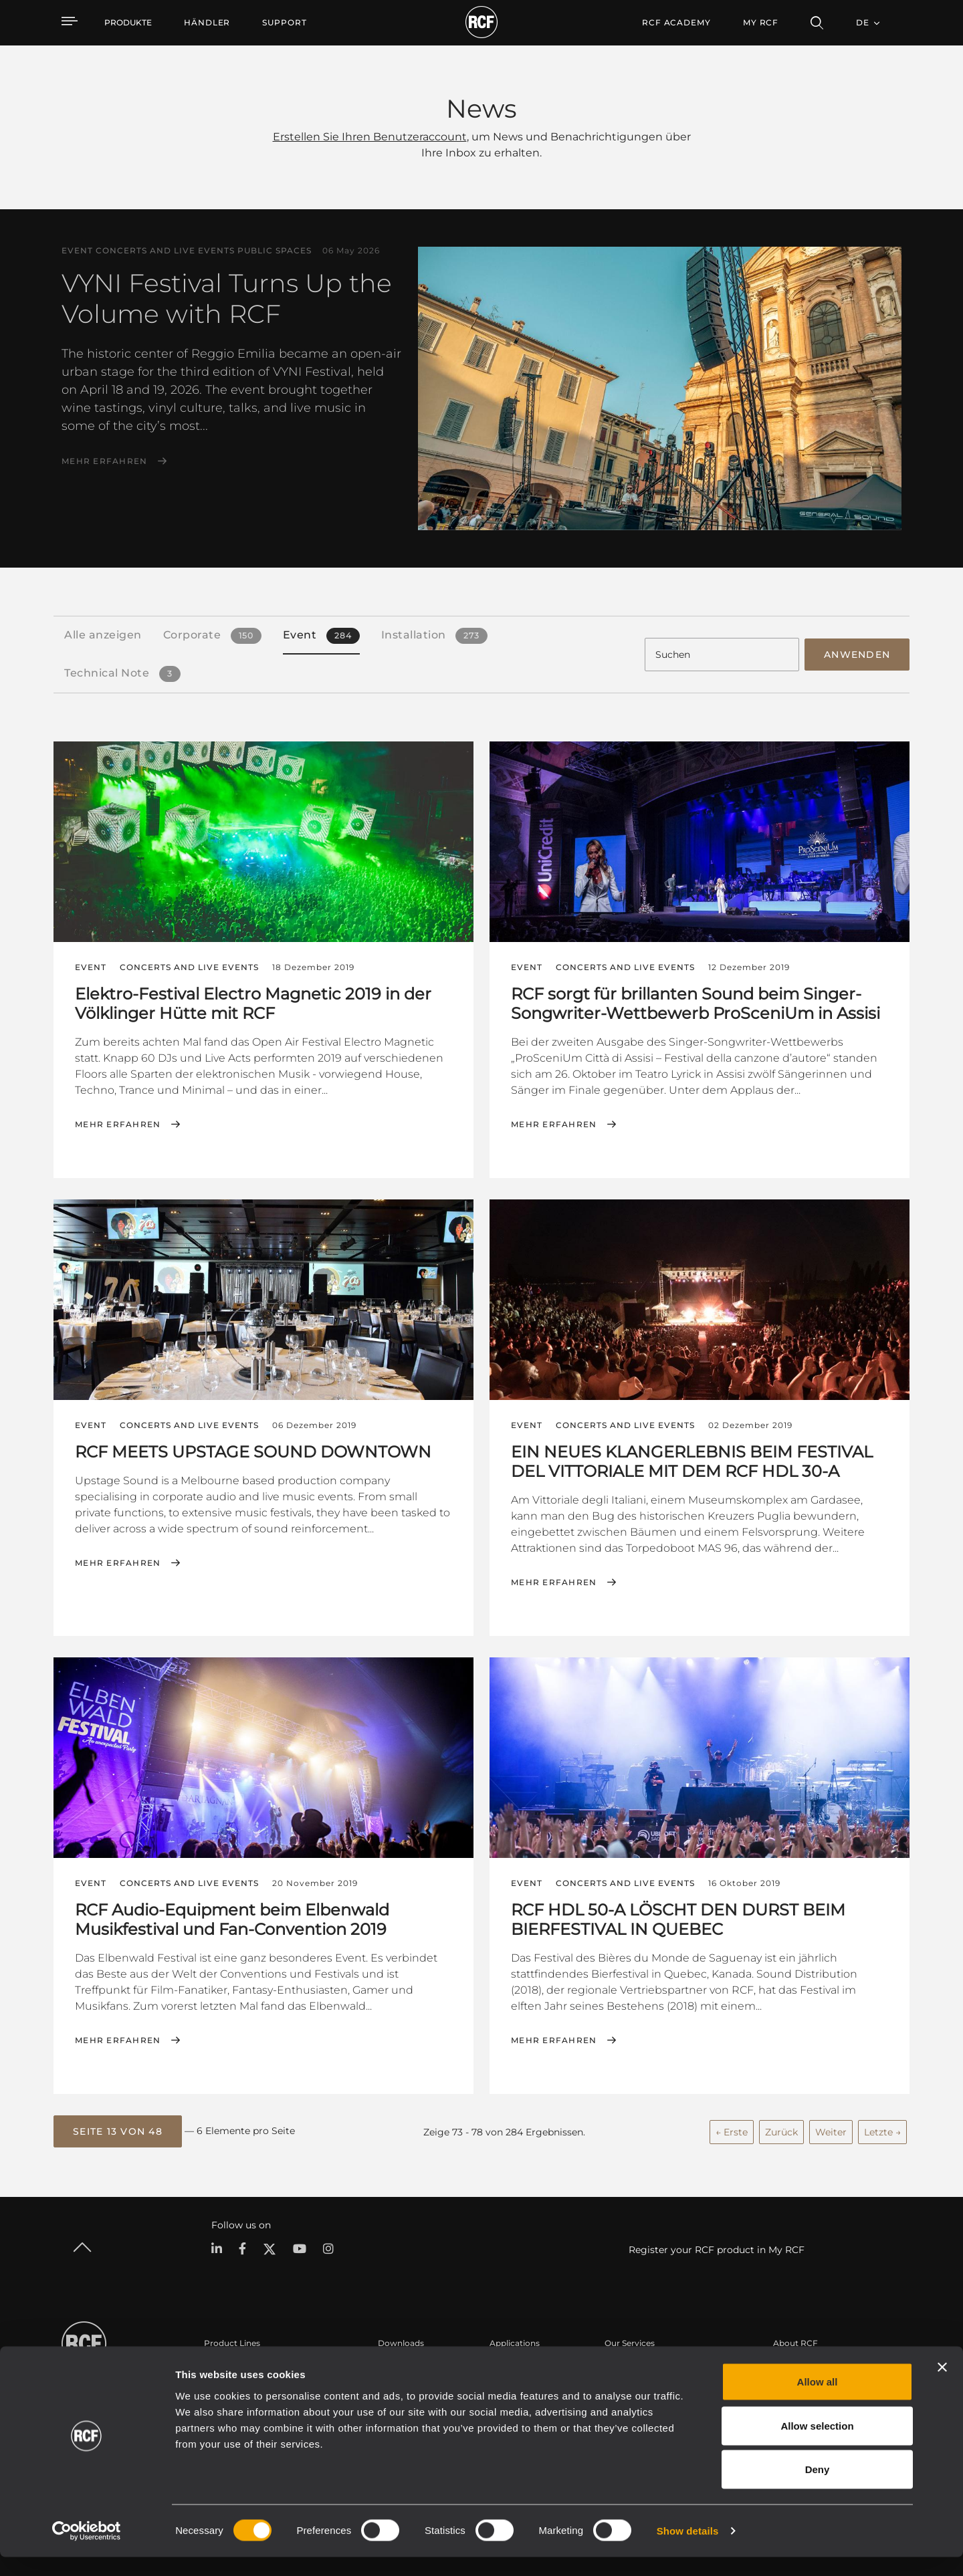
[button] (118, 2129)
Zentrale (790, 2364)
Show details (688, 2549)
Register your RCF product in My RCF (717, 2246)
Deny (817, 2488)
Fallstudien (512, 2364)
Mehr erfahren (104, 461)
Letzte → (882, 2129)
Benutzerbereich (638, 2364)
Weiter (831, 2129)
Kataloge (396, 2364)
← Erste (732, 2129)
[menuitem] (207, 23)
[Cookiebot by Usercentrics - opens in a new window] (86, 2550)
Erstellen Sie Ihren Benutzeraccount (370, 136)
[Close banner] (942, 2386)
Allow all (817, 2400)
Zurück (781, 2129)
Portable (221, 2364)
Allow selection (816, 2444)
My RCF (760, 22)
